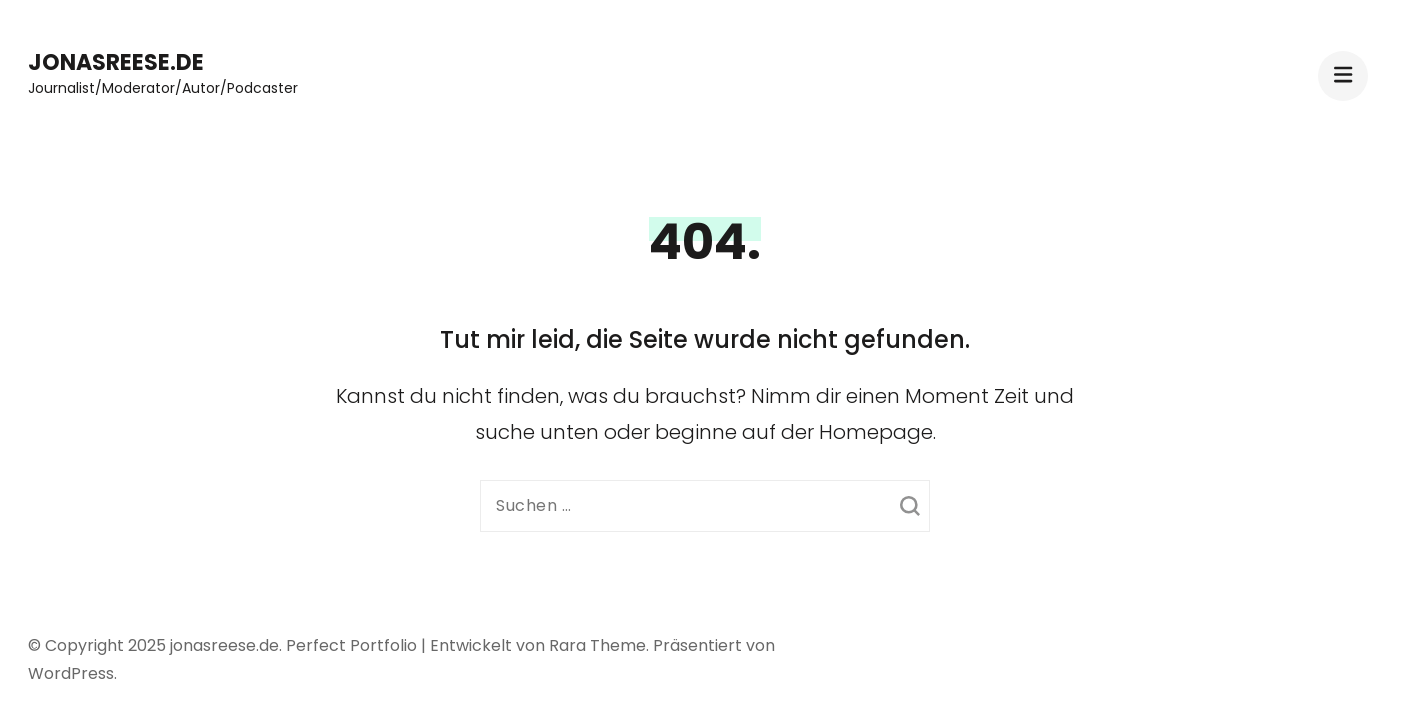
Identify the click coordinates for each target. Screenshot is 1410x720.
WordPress (71, 673)
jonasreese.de (116, 62)
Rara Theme (597, 645)
